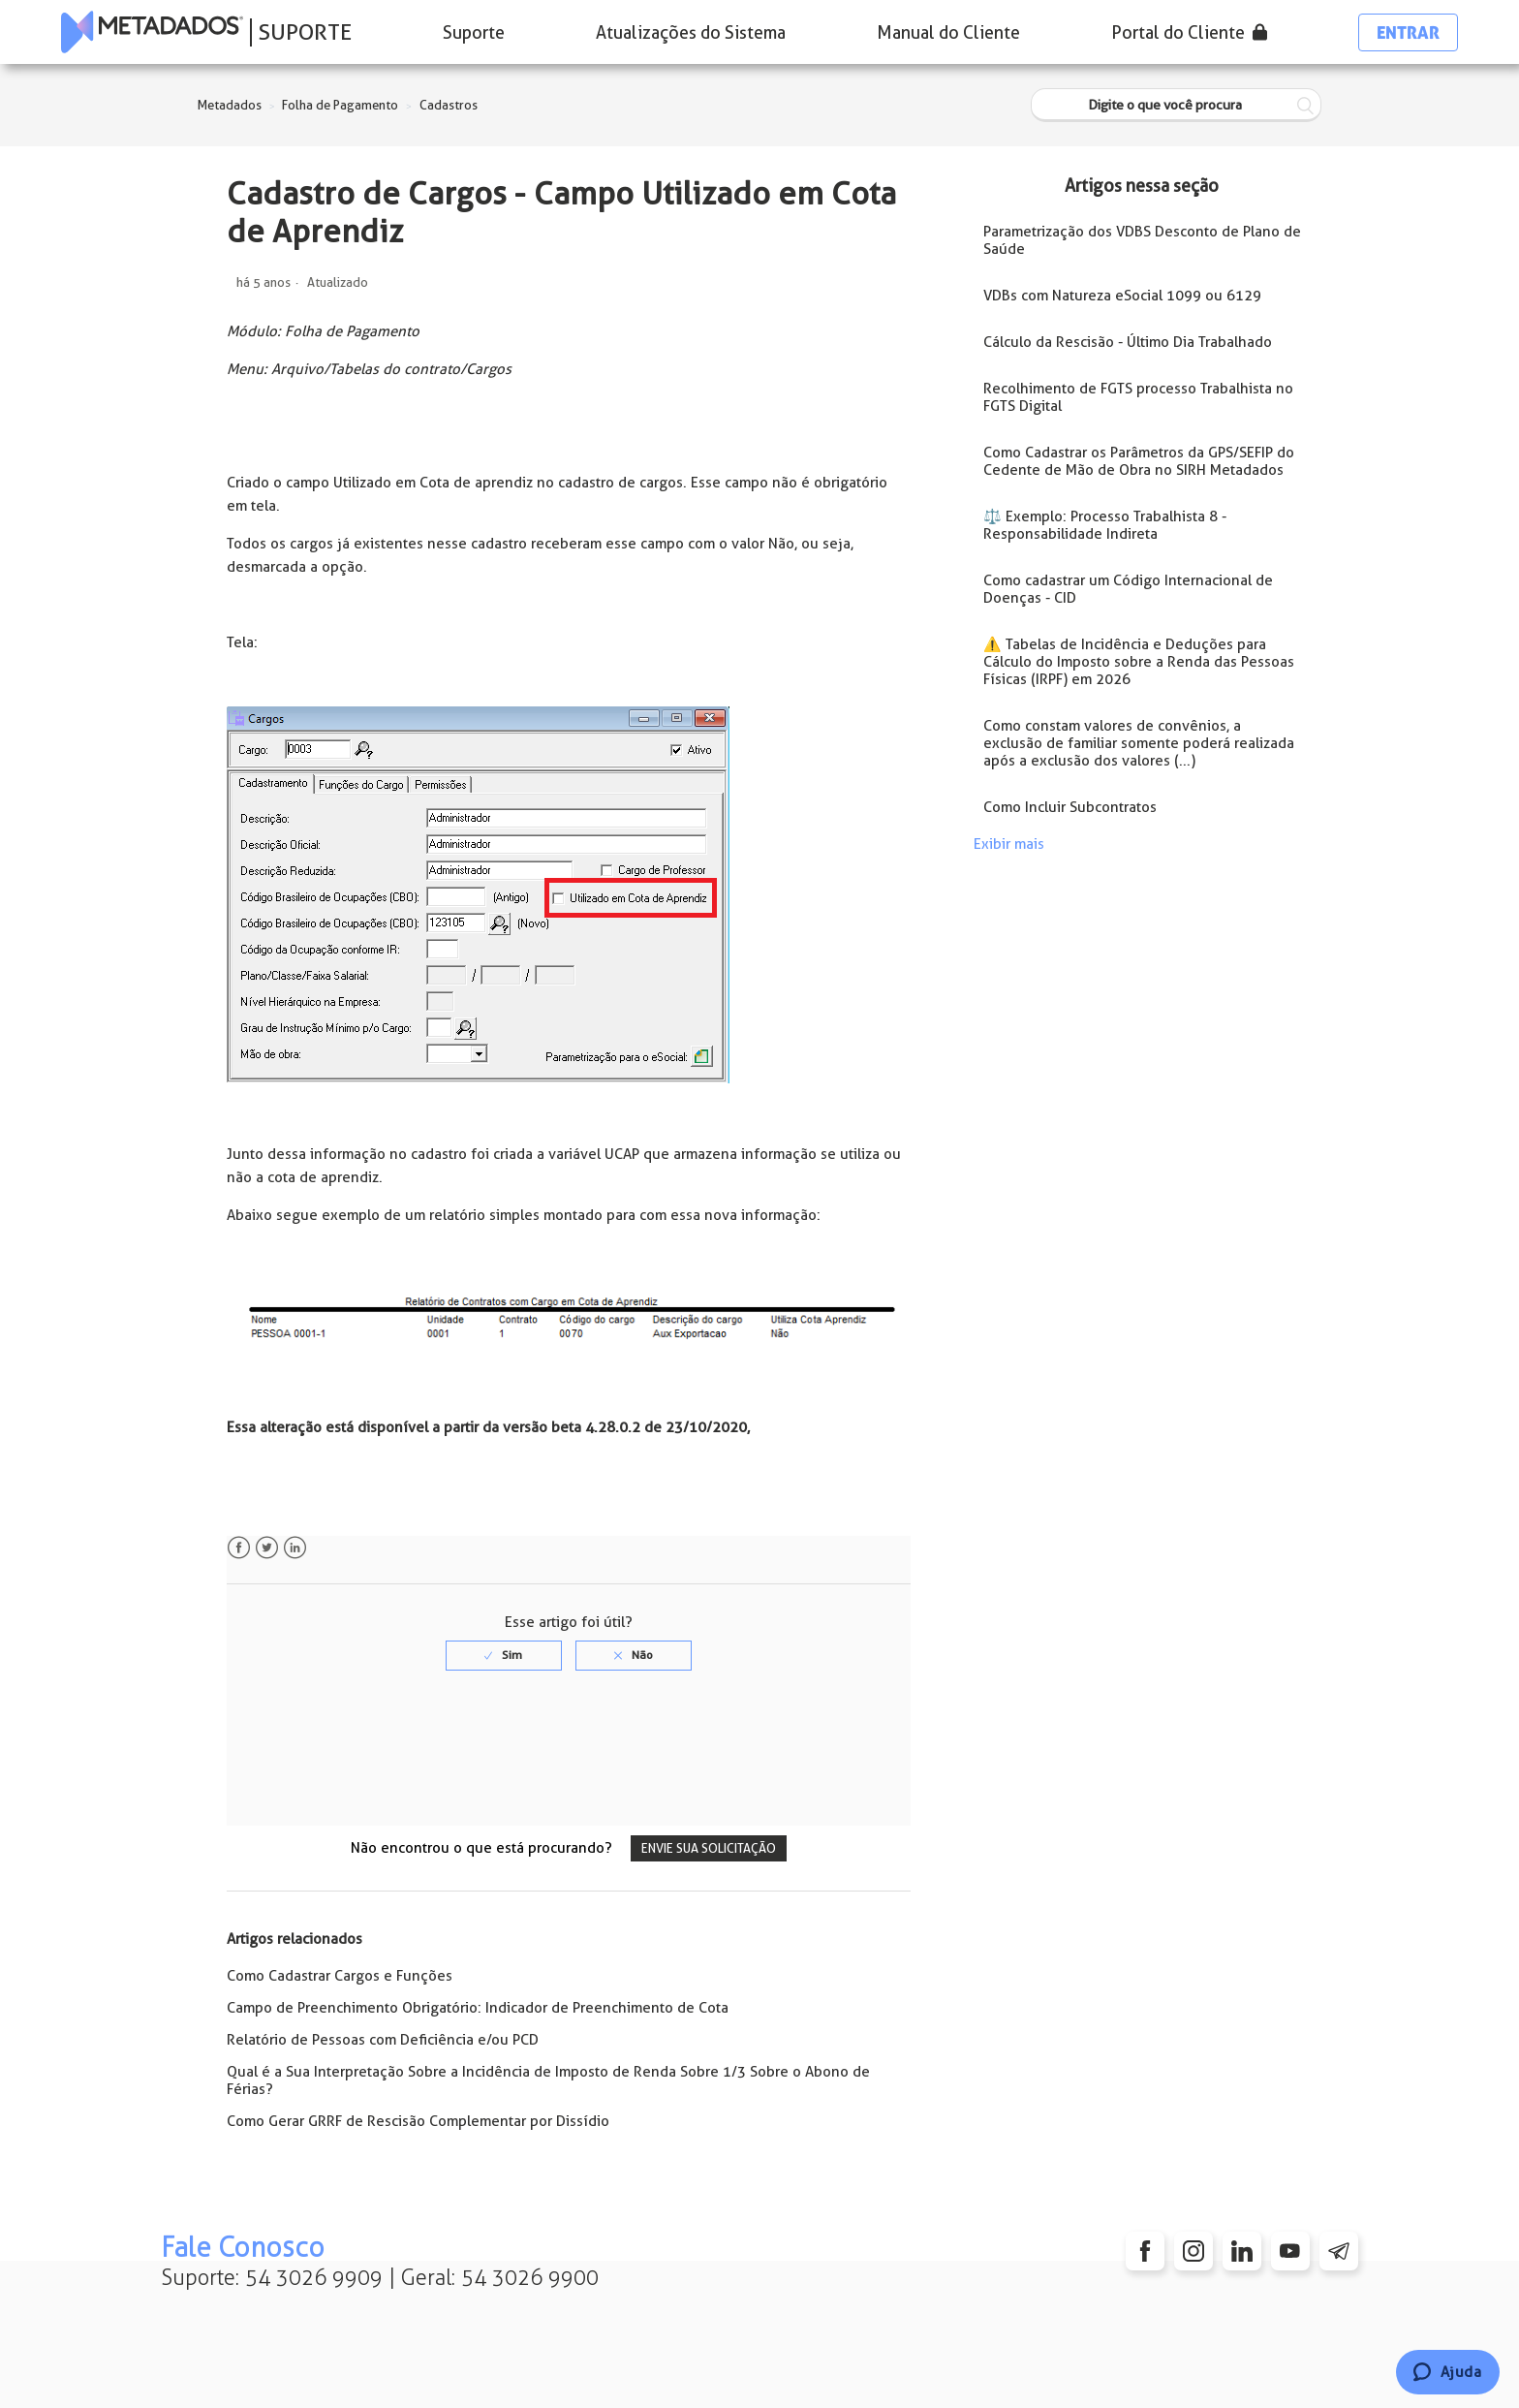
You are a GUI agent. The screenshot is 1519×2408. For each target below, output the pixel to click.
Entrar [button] (1408, 32)
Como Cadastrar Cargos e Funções (339, 1976)
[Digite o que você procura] (1176, 105)
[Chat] (1448, 2372)
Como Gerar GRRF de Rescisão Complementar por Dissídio (418, 2121)
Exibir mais (1009, 844)
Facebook (239, 1548)
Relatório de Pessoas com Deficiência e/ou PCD (383, 2039)
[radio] (504, 1655)
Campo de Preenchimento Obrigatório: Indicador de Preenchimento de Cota (477, 2008)
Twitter (267, 1548)
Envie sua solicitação (708, 1848)
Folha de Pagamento (340, 105)
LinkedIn (295, 1548)
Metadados (230, 105)
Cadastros (448, 105)
